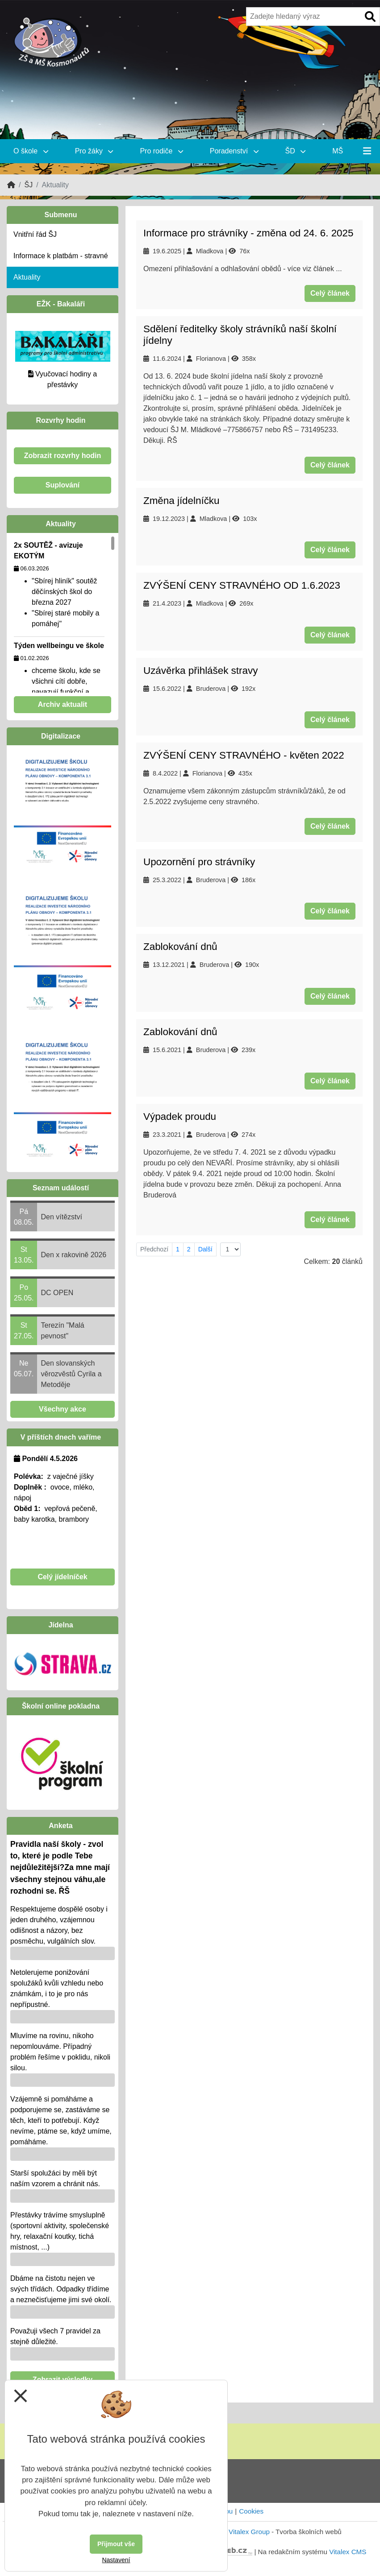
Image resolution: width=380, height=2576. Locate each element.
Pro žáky (94, 151)
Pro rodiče (161, 151)
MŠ (337, 151)
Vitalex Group (249, 2531)
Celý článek (330, 293)
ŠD (295, 151)
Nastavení (116, 2560)
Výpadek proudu (179, 1116)
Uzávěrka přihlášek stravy (200, 670)
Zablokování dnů (180, 946)
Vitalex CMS (347, 2551)
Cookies (251, 2511)
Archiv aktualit (62, 704)
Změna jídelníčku (181, 500)
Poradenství (234, 151)
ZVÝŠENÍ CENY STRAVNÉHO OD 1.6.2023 (241, 585)
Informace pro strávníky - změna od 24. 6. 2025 (248, 233)
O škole (30, 151)
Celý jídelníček (62, 1577)
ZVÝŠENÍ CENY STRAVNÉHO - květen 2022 (243, 755)
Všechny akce (62, 1409)
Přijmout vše (116, 2543)
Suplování (62, 485)
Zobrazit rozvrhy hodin (62, 455)
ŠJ (28, 185)
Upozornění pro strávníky (199, 861)
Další (205, 1249)
